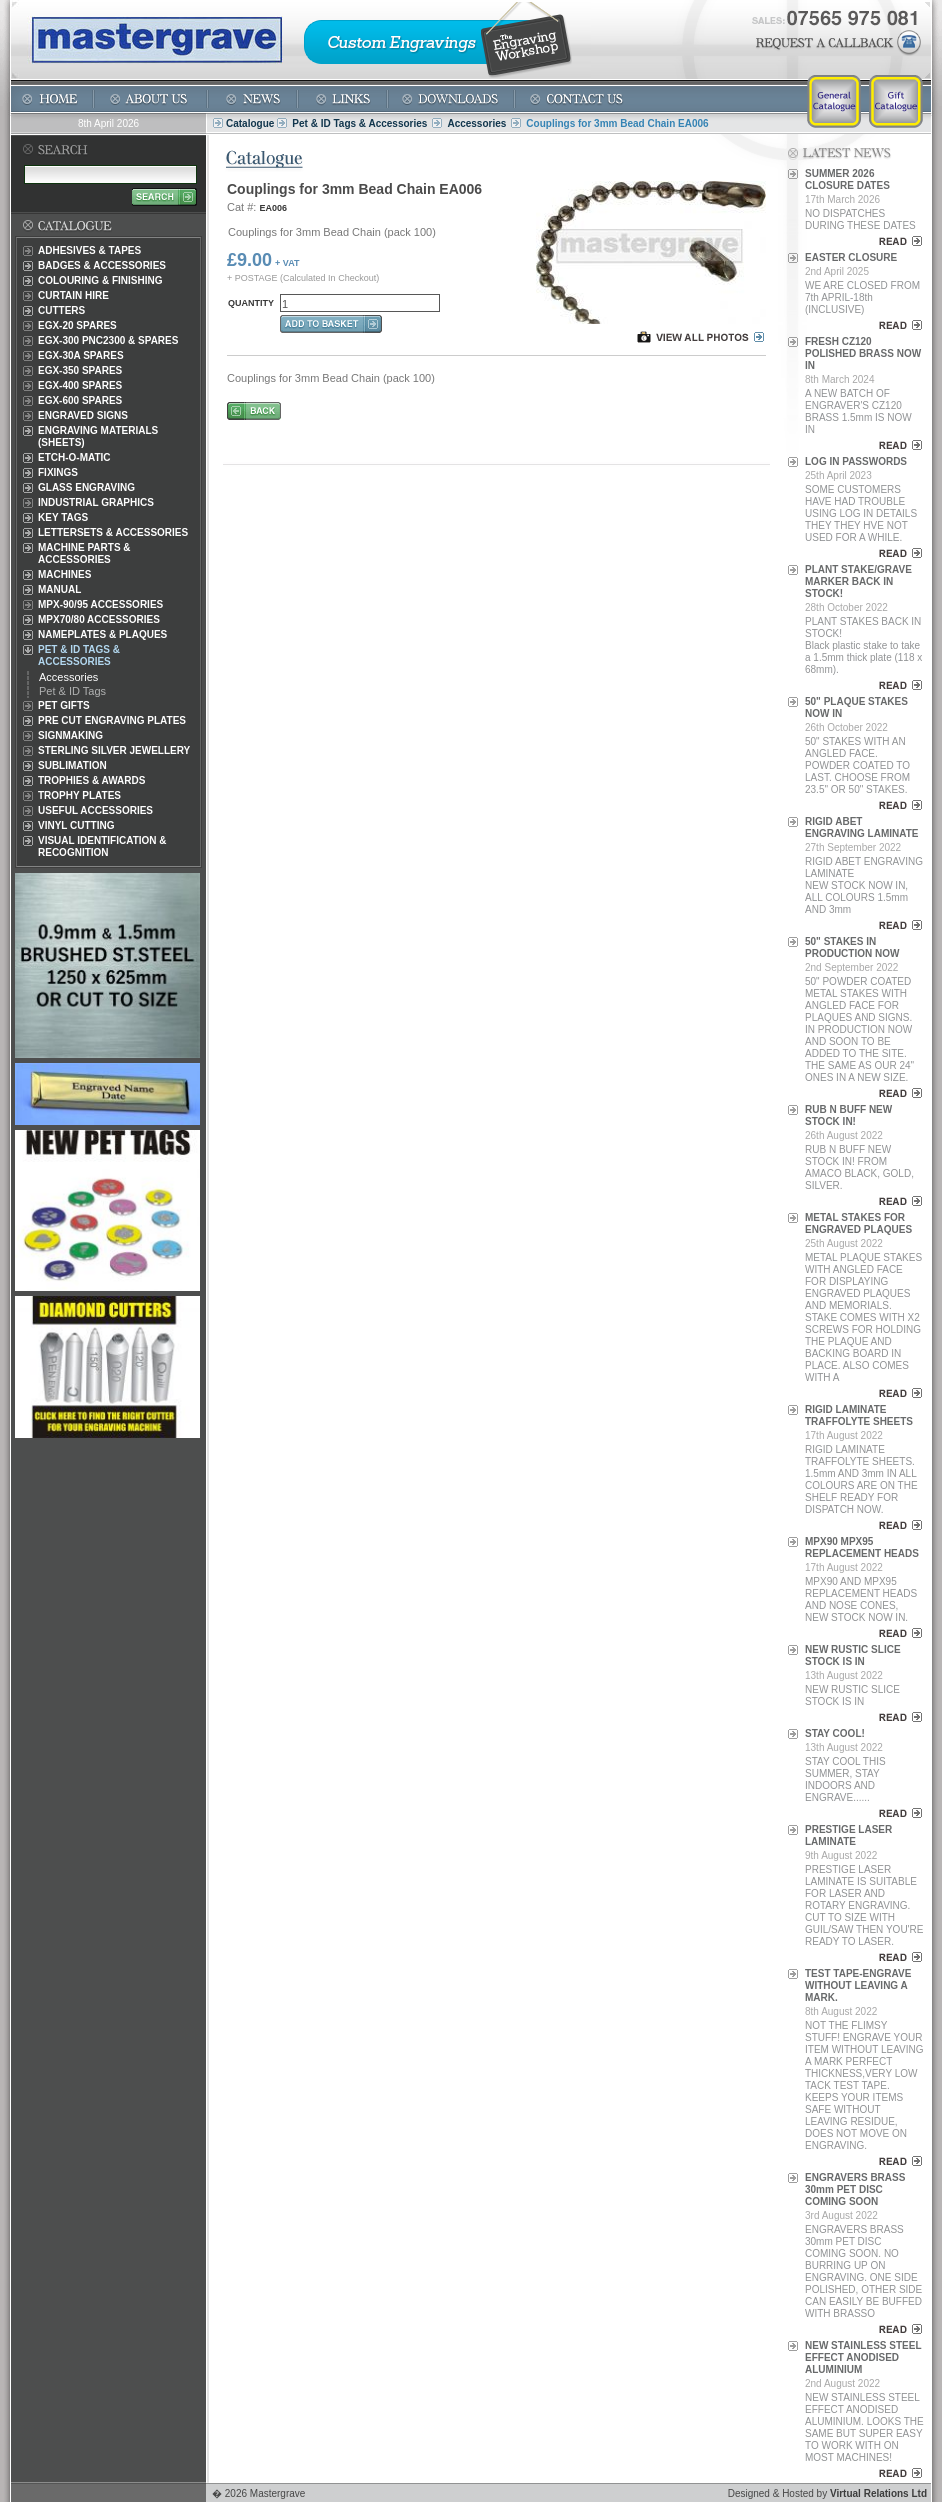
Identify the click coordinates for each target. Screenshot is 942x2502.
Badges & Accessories (102, 265)
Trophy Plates (79, 795)
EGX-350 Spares (80, 370)
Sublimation (72, 765)
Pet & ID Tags (72, 691)
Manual (59, 589)
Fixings (58, 472)
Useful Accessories (95, 810)
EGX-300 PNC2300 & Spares (108, 340)
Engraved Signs (83, 415)
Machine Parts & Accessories (84, 553)
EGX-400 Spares (80, 385)
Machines (64, 574)
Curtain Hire (73, 295)
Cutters (61, 310)
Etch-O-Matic (74, 457)
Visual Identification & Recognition (102, 846)
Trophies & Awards (91, 780)
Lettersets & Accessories (113, 532)
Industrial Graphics (96, 502)
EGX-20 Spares (77, 325)
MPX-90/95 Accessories (100, 604)
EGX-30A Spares (81, 355)
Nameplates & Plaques (102, 634)
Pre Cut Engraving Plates (112, 720)
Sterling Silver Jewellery (114, 750)
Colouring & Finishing (100, 280)
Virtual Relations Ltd (878, 2493)
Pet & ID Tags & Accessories (359, 123)
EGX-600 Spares (80, 400)
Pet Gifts (64, 705)
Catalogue (250, 123)
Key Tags (63, 517)
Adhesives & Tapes (89, 250)
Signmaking (70, 735)
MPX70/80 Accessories (99, 619)
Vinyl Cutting (76, 825)
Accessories (476, 123)
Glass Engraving (86, 487)
